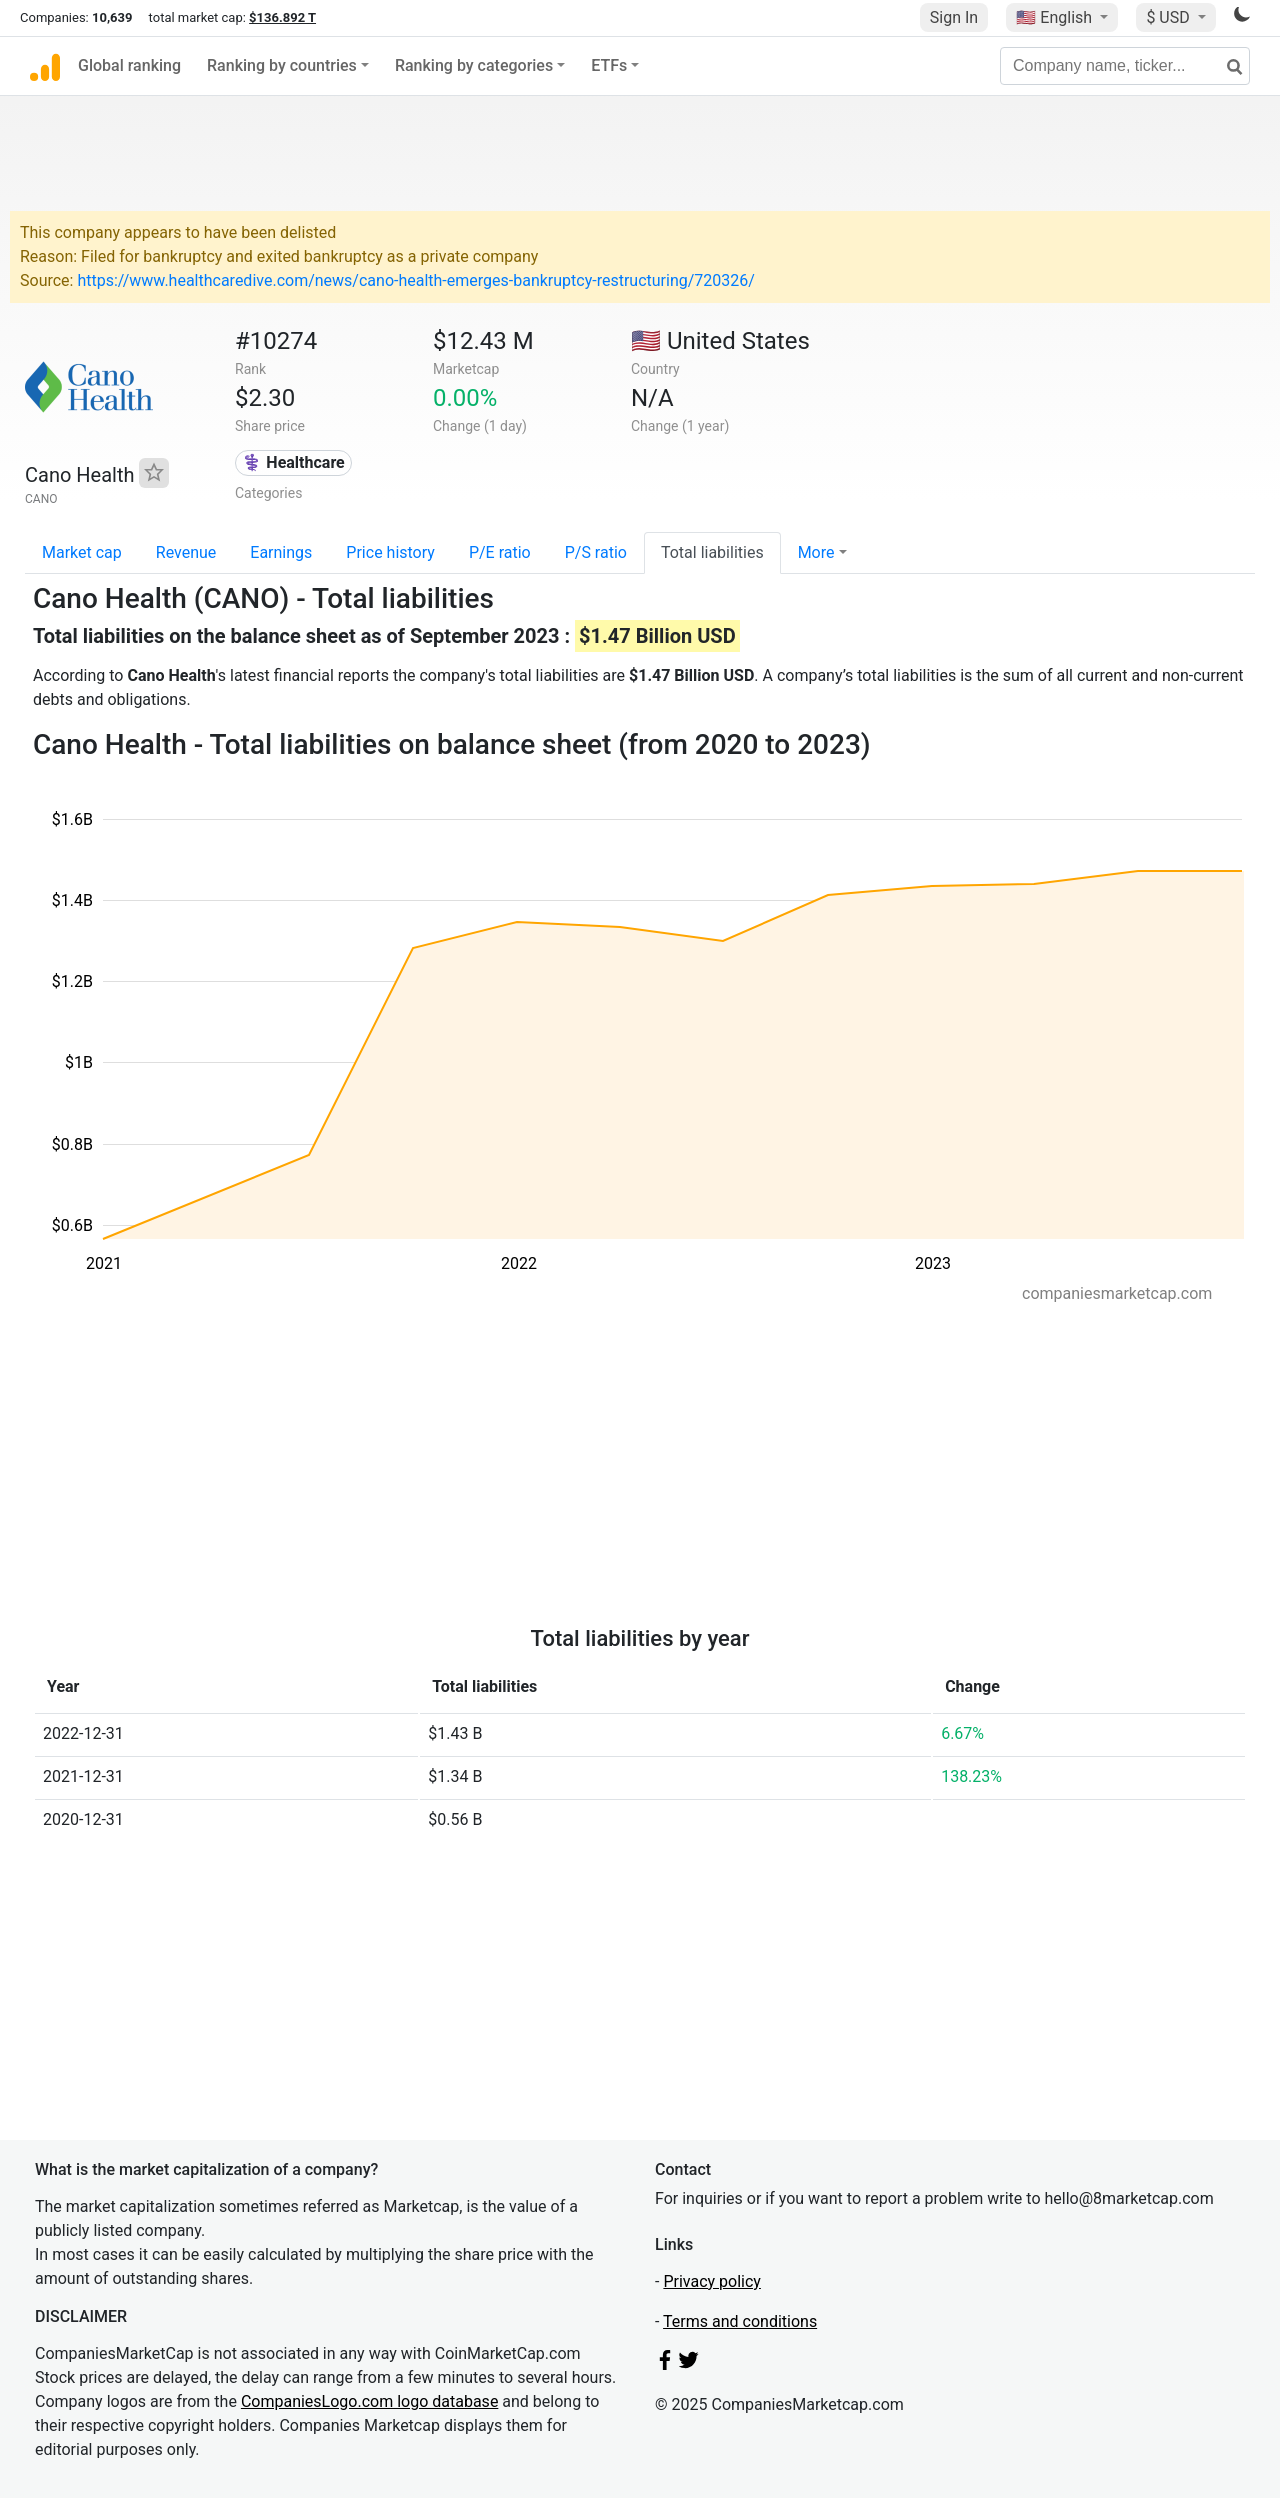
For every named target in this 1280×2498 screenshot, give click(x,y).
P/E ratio (500, 552)
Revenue (186, 552)
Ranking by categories (474, 65)
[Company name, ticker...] (1125, 66)
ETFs (609, 65)
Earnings (281, 552)
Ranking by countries (282, 65)
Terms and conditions (740, 2321)
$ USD (1169, 17)
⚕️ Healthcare (293, 462)
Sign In (954, 17)
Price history (390, 552)
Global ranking (129, 65)
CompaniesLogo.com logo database (369, 2401)
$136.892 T (282, 17)
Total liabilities (712, 552)
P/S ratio (596, 552)
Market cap (82, 552)
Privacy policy (712, 2281)
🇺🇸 (1056, 17)
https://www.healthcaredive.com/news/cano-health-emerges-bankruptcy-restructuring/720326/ (415, 280)
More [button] (816, 552)
